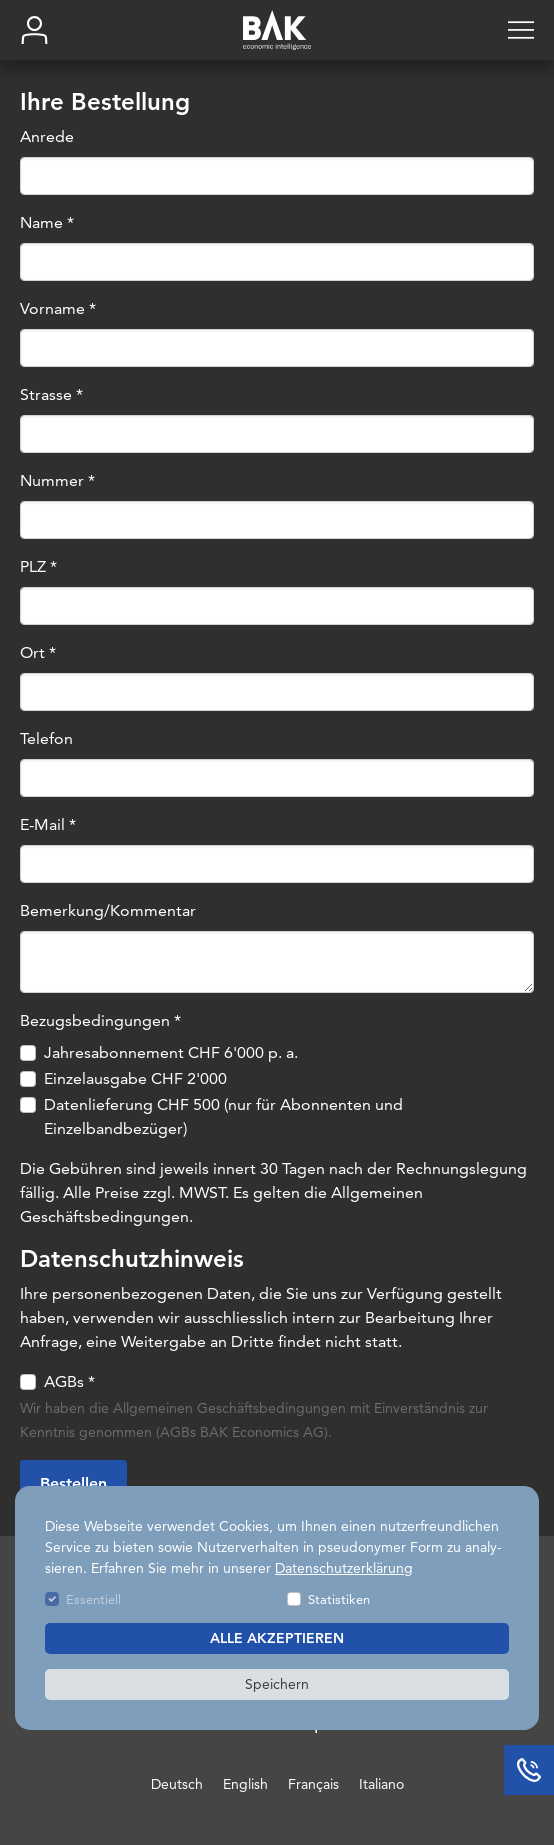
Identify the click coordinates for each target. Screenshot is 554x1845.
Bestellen (73, 1483)
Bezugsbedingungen (100, 1020)
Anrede (47, 136)
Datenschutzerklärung (344, 1568)
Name (47, 222)
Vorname (58, 308)
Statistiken (339, 1599)
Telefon (46, 738)
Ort (38, 652)
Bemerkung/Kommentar (108, 910)
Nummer (57, 480)
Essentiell (93, 1599)
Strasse (51, 394)
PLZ (38, 566)
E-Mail (48, 824)
